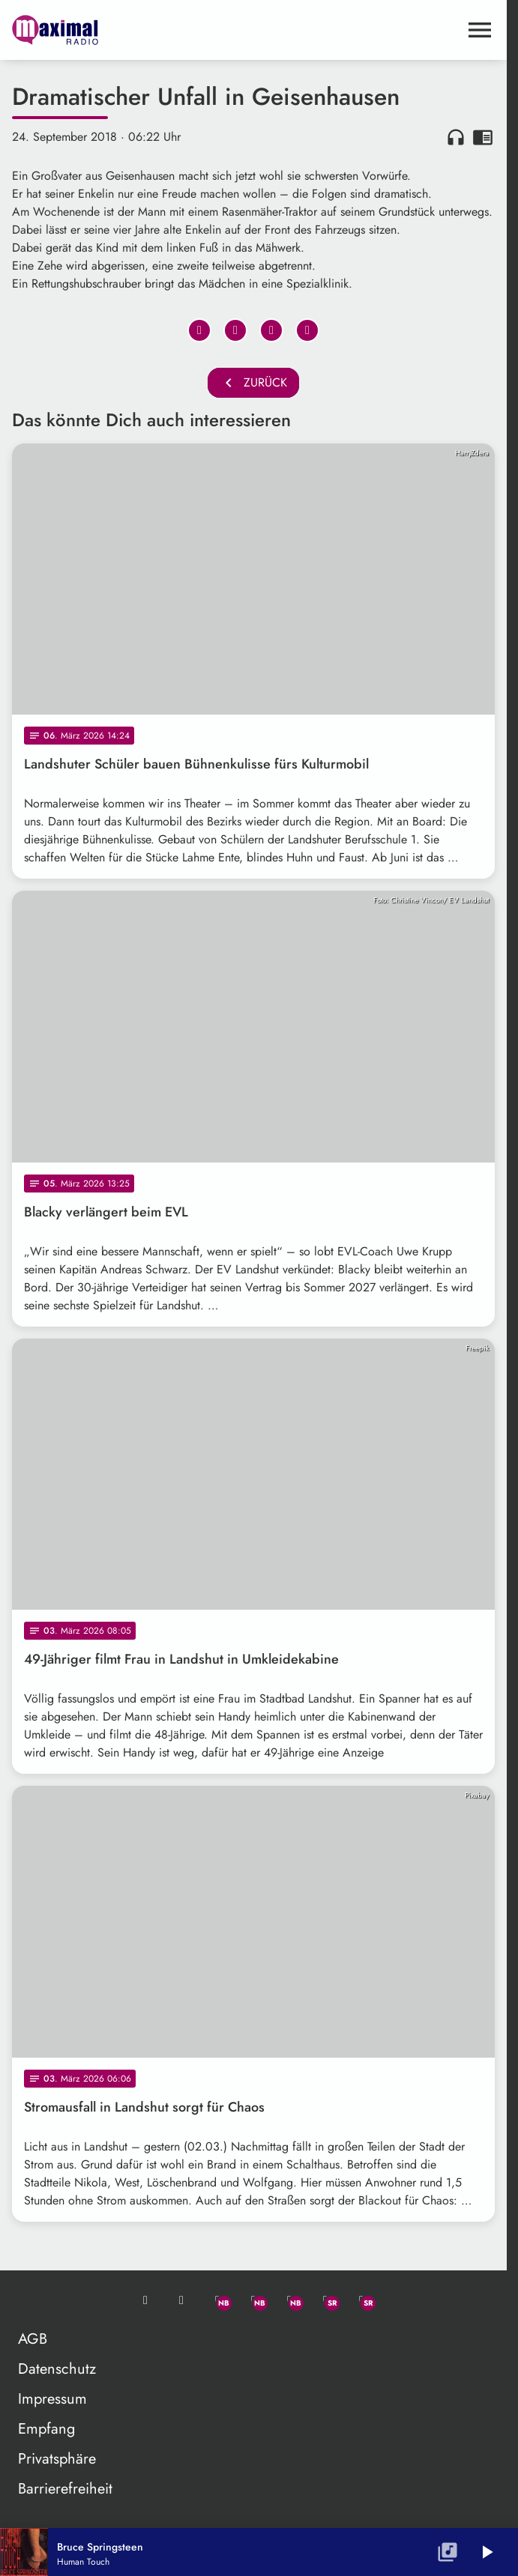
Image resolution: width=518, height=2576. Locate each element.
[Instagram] (289, 2300)
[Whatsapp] (217, 2300)
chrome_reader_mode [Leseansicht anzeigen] (482, 137)
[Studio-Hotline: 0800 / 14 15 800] (181, 2300)
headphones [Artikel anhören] (455, 137)
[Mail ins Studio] (145, 2300)
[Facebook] (253, 2300)
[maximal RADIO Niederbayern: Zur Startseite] (132, 30)
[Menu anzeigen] (480, 30)
